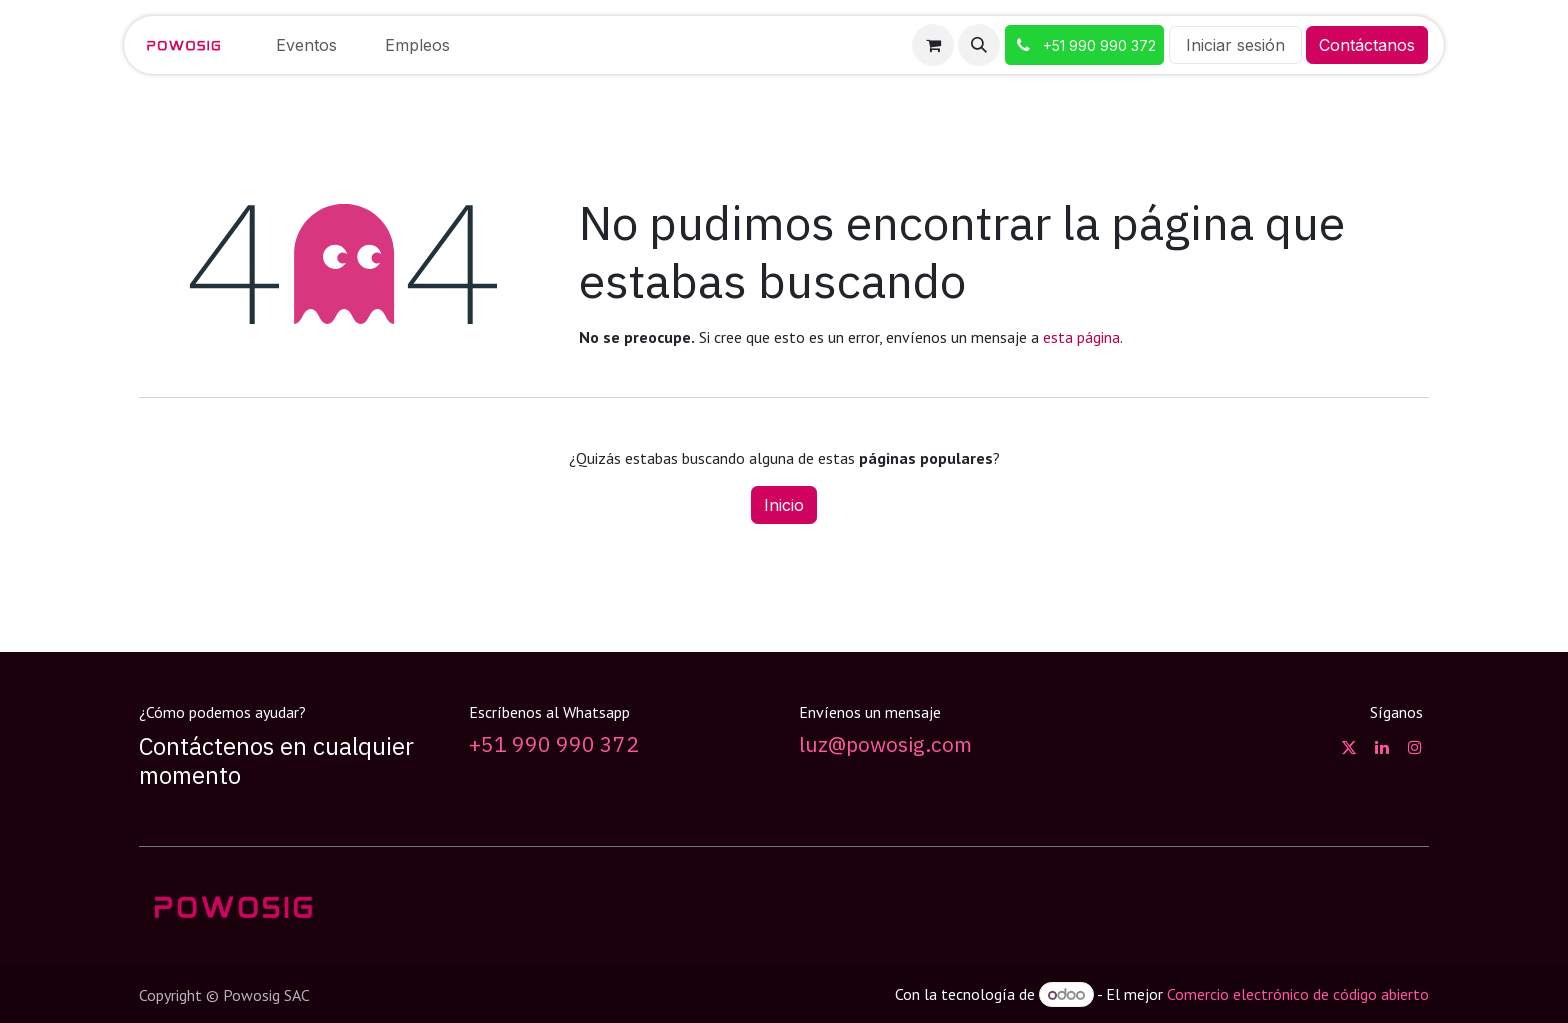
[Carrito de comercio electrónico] (933, 45)
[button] (979, 45)
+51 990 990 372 (554, 744)
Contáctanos (1367, 45)
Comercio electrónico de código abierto (1298, 994)
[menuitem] (306, 45)
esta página (1081, 337)
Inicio (784, 505)
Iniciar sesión (1235, 45)
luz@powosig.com (885, 744)
